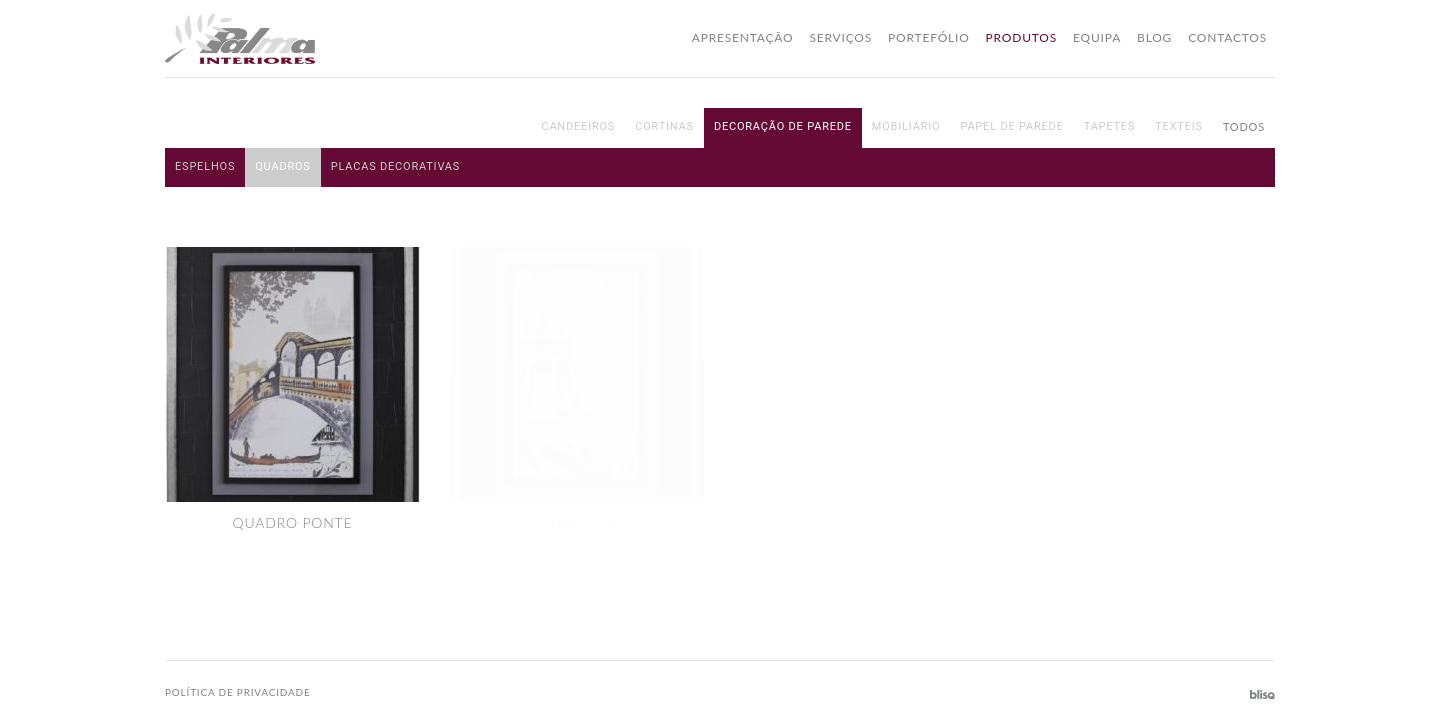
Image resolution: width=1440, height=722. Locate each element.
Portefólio (929, 37)
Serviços (840, 37)
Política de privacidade (238, 692)
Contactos (1227, 37)
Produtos (1021, 37)
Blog (1154, 37)
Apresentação (743, 37)
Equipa (1097, 37)
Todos (1244, 126)
